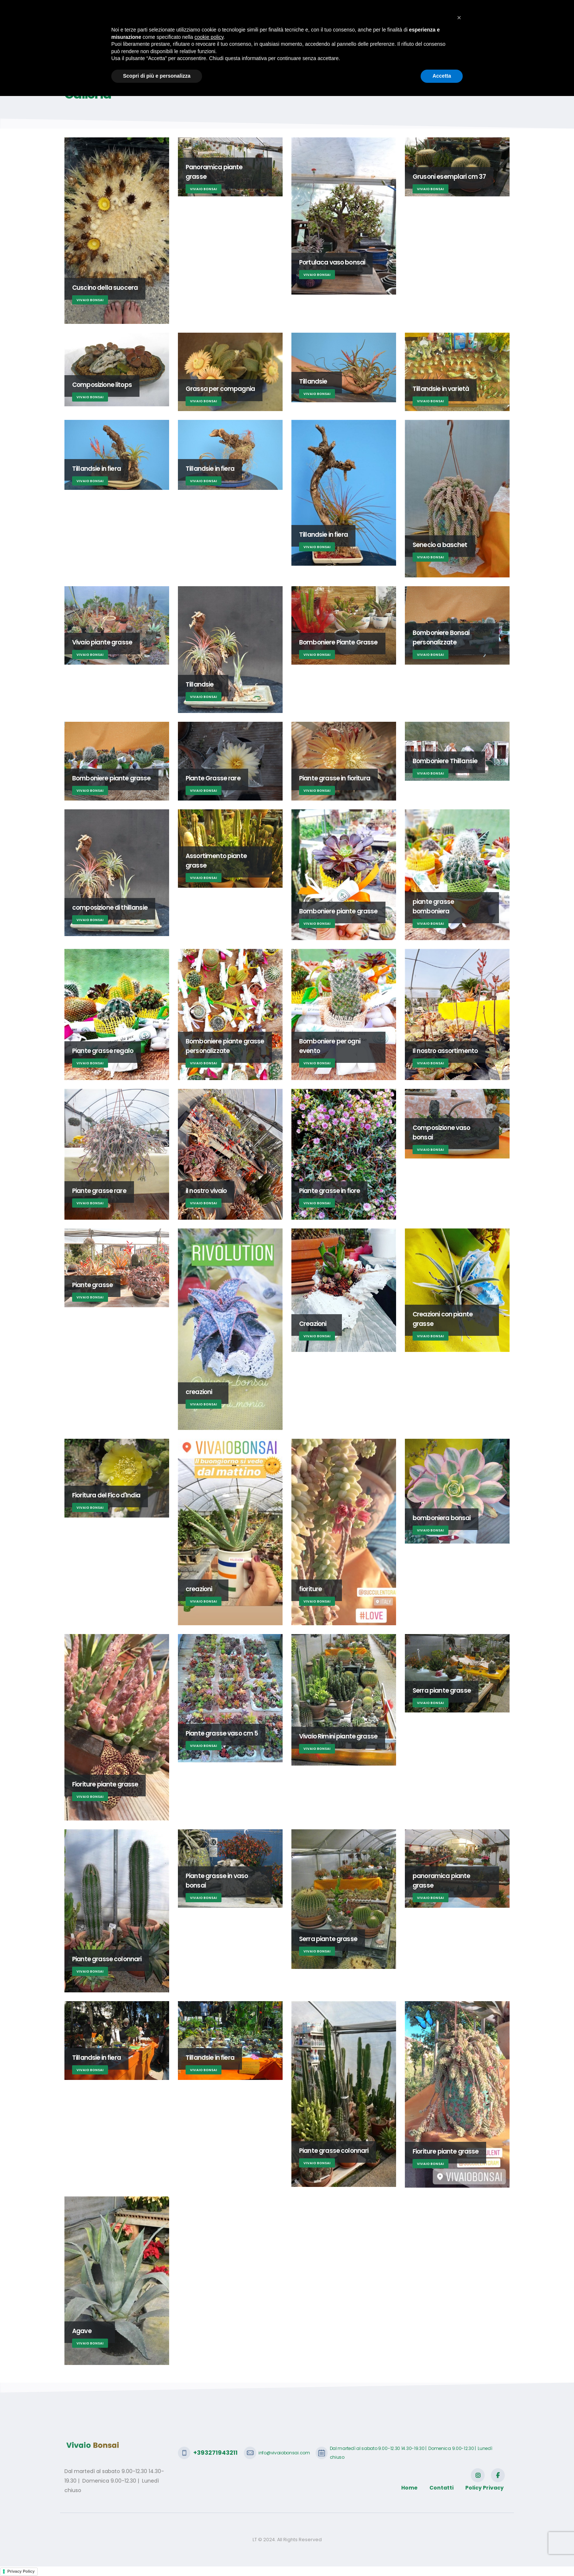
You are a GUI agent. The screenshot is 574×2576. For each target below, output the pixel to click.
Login (497, 41)
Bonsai (245, 41)
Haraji (272, 41)
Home (175, 41)
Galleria (385, 41)
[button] (459, 2497)
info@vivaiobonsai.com (167, 11)
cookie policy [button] (208, 2517)
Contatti (468, 41)
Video (438, 41)
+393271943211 (100, 11)
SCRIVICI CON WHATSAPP (467, 11)
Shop (413, 41)
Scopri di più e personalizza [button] (156, 2556)
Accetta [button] (441, 2556)
